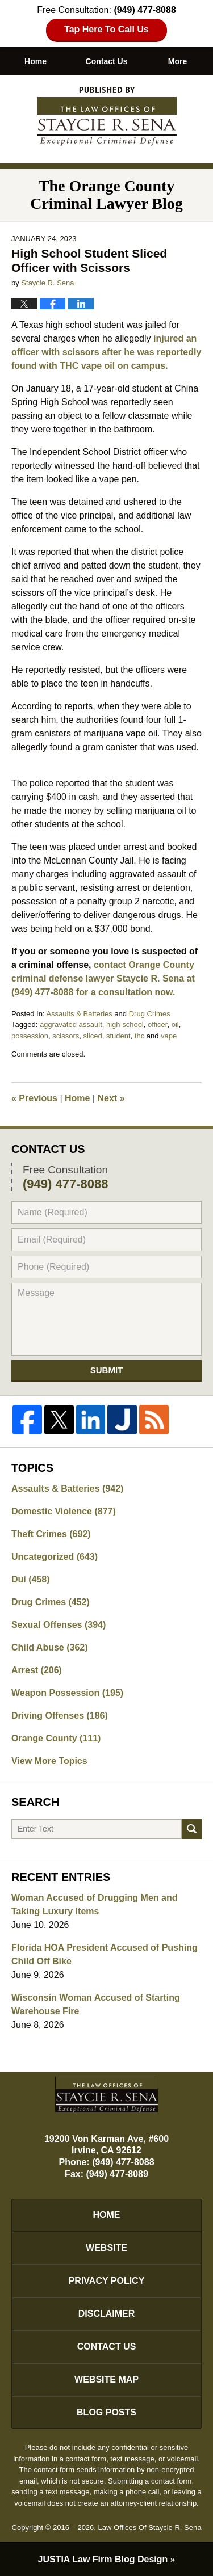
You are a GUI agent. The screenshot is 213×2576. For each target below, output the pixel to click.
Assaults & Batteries (79, 1013)
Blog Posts (106, 2412)
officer (157, 1024)
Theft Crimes (51, 1534)
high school (125, 1024)
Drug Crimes (149, 1013)
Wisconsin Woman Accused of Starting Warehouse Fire (95, 2004)
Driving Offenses (59, 1715)
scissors (65, 1036)
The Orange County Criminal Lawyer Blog (107, 116)
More (177, 61)
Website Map (106, 2379)
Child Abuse (49, 1647)
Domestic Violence (63, 1511)
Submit (106, 1370)
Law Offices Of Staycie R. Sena (150, 2527)
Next (111, 1098)
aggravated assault (71, 1024)
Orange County (56, 1738)
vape (169, 1036)
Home (35, 61)
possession (29, 1036)
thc (139, 1036)
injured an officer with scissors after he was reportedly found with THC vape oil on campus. (106, 352)
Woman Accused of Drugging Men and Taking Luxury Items (94, 1904)
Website (106, 2248)
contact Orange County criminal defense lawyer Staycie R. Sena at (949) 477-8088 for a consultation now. (103, 978)
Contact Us (107, 61)
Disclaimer (106, 2313)
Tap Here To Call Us (106, 29)
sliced (92, 1036)
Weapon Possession (67, 1693)
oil (175, 1024)
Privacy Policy (107, 2280)
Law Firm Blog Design (103, 2559)
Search (192, 1829)
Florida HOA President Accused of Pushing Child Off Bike (104, 1954)
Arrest (36, 1670)
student (118, 1036)
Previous (34, 1098)
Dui (30, 1579)
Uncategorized (54, 1556)
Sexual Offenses (58, 1625)
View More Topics (49, 1761)
